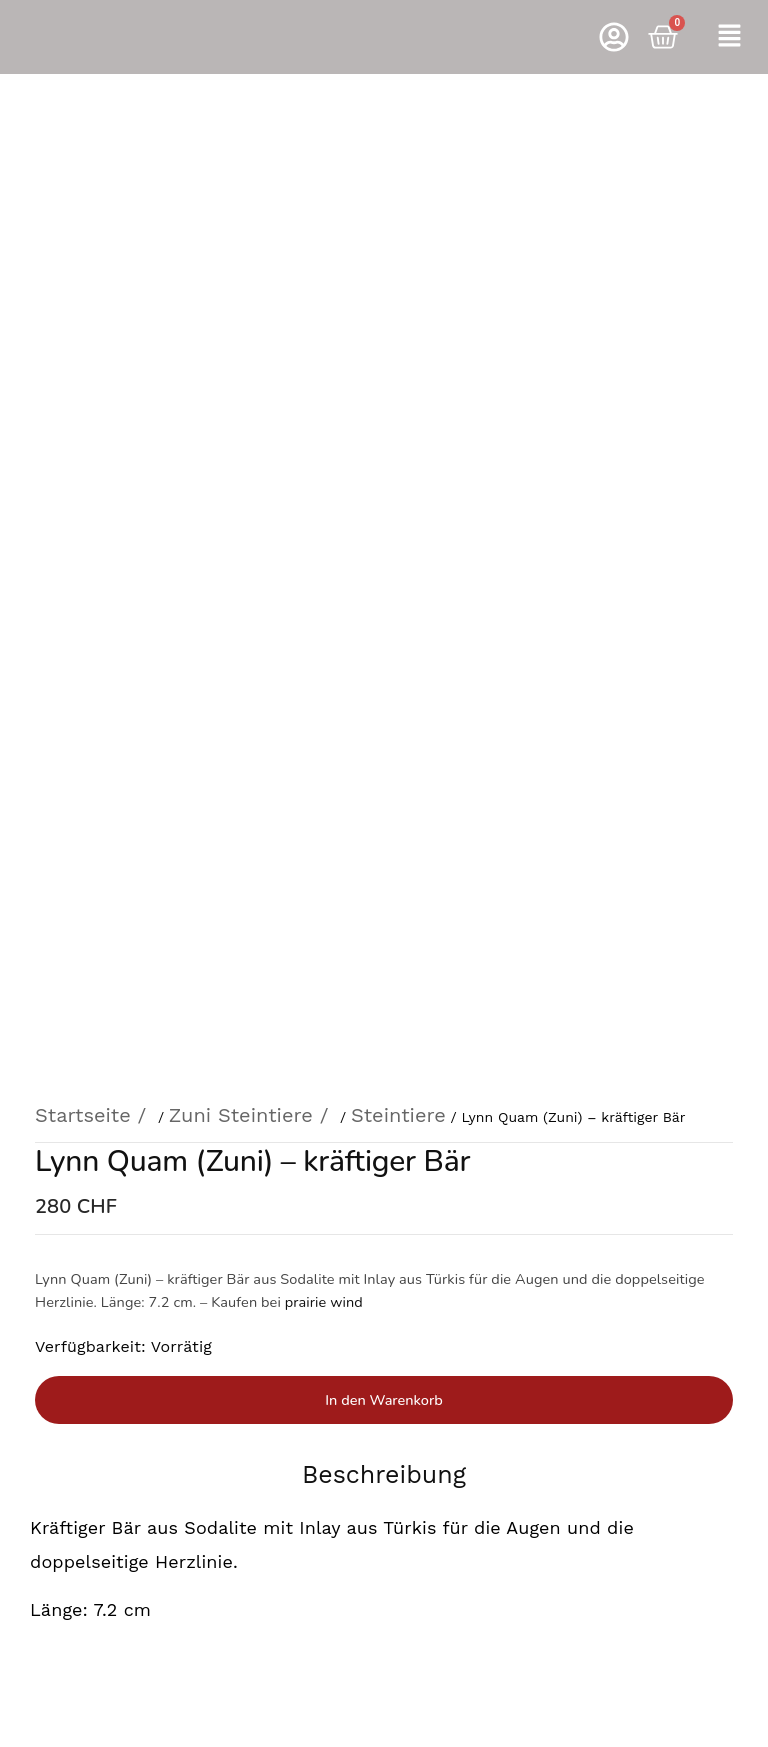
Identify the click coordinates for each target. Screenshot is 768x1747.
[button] (729, 37)
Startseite (83, 235)
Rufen (383, 1284)
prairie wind (324, 421)
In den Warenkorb (383, 519)
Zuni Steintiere (241, 235)
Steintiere (398, 235)
